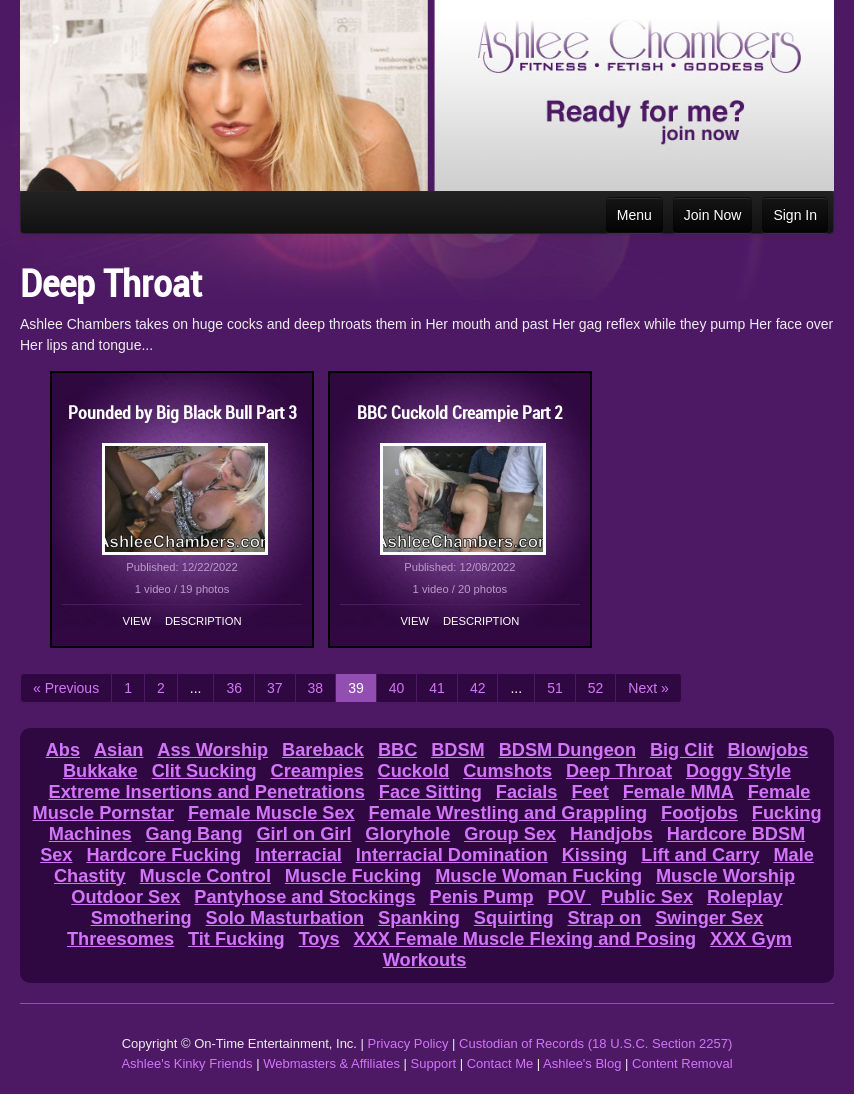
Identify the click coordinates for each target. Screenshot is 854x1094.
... (196, 688)
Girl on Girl (303, 834)
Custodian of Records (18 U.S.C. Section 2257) (595, 1043)
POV (569, 897)
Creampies (317, 771)
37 (275, 688)
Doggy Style (738, 771)
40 (397, 688)
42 (478, 688)
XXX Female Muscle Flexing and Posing (525, 939)
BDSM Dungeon (567, 750)
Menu (634, 215)
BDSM (458, 750)
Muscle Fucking (353, 876)
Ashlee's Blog (582, 1063)
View (137, 621)
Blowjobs (767, 750)
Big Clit (682, 750)
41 (437, 688)
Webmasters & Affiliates (331, 1063)
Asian (119, 750)
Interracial (298, 855)
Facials (527, 792)
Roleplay (745, 897)
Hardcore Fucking (163, 855)
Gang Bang (194, 834)
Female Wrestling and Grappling (508, 813)
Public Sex (647, 897)
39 (356, 688)
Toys (319, 939)
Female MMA (678, 792)
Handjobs (611, 834)
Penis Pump (482, 897)
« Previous (66, 688)
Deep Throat (619, 771)
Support (434, 1063)
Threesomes (120, 939)
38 (316, 688)
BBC (397, 750)
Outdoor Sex (125, 897)
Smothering (141, 918)
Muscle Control (205, 876)
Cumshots (507, 771)
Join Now (713, 215)
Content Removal (682, 1063)
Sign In (795, 215)
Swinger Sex (709, 918)
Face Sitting (430, 792)
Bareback (323, 750)
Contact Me (500, 1063)
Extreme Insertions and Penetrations (207, 792)
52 (596, 688)
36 (234, 688)
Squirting (514, 918)
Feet (589, 792)
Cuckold (414, 771)
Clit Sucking (204, 771)
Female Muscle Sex (271, 813)
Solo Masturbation (285, 918)
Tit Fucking (236, 939)
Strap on (605, 918)
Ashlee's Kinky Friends (186, 1063)
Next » (648, 688)
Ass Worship (212, 750)
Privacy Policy (408, 1043)
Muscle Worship (725, 876)
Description (203, 621)
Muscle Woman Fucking (538, 876)
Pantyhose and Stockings (304, 897)
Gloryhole (407, 834)
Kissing (595, 855)
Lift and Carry (700, 855)
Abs (63, 750)
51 (555, 688)
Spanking (419, 918)
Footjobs (699, 813)
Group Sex (510, 834)
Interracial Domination (452, 855)
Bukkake (100, 771)
